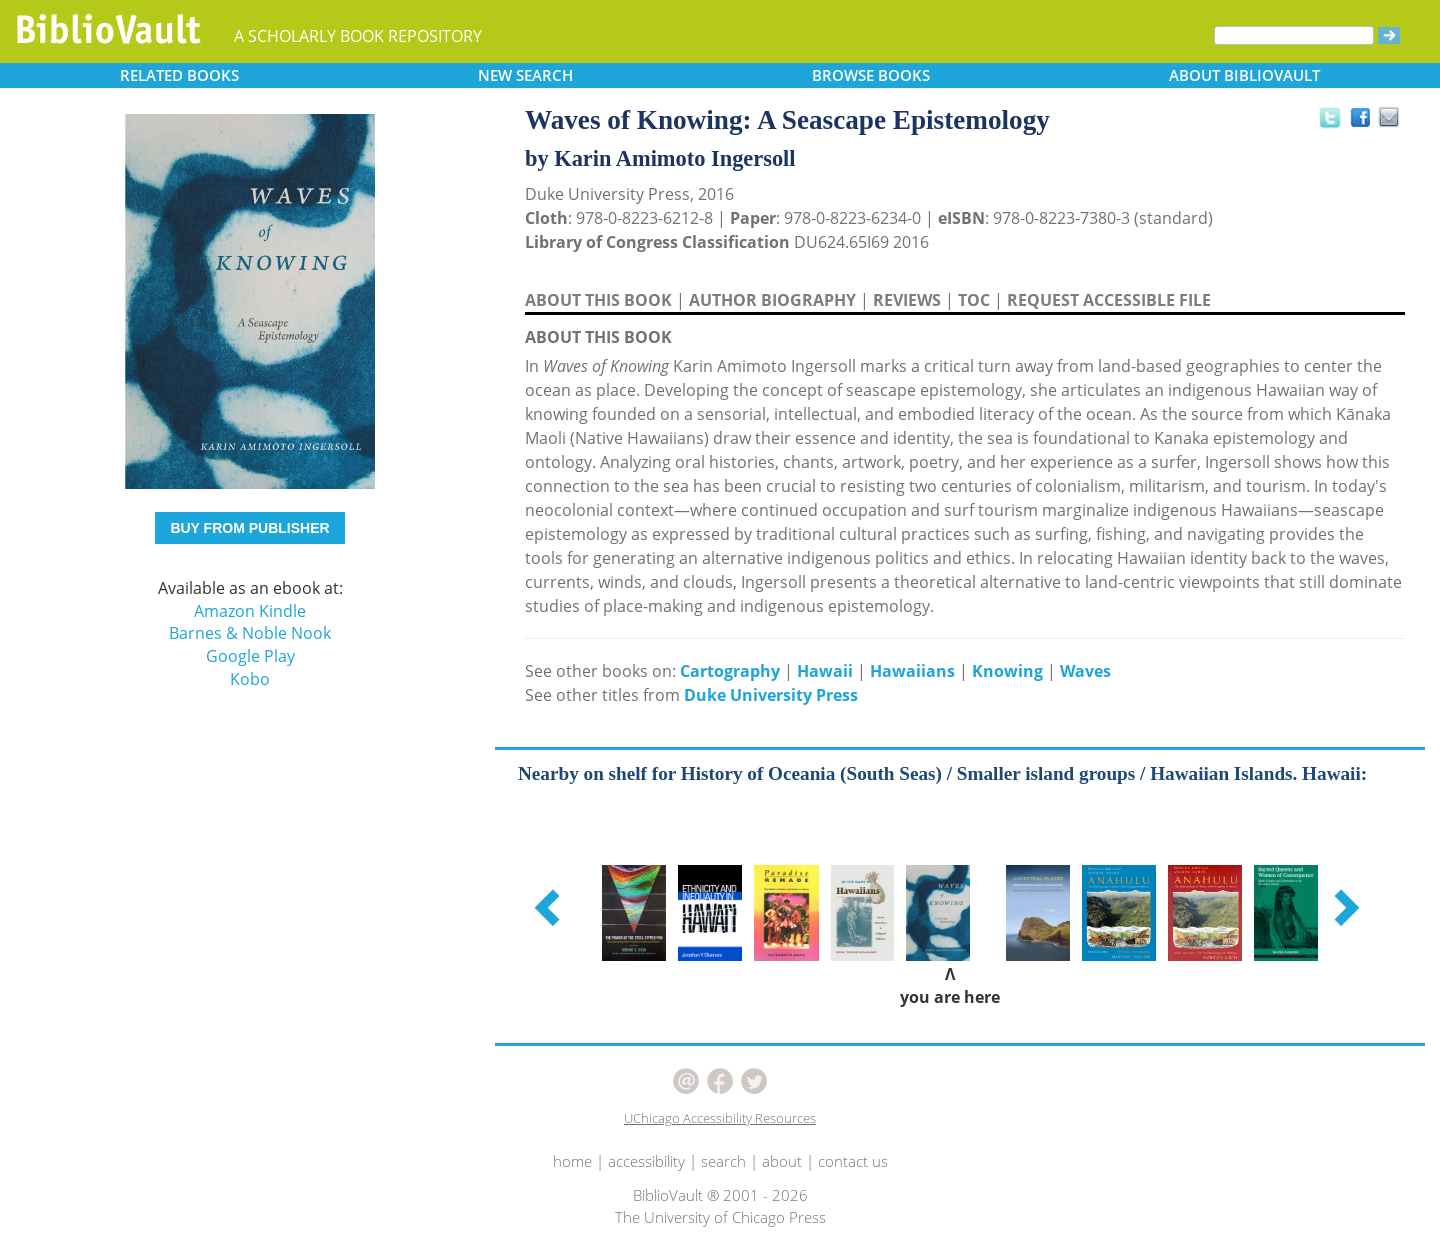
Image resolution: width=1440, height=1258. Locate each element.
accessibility (646, 1161)
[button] (550, 907)
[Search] (1294, 35)
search (723, 1161)
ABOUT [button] (1244, 75)
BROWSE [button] (871, 75)
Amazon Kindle (250, 611)
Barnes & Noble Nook (250, 633)
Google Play (250, 656)
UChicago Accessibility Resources (720, 1118)
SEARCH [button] (525, 75)
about (782, 1161)
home (572, 1161)
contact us (853, 1161)
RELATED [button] (179, 75)
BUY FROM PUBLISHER (249, 528)
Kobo (250, 679)
